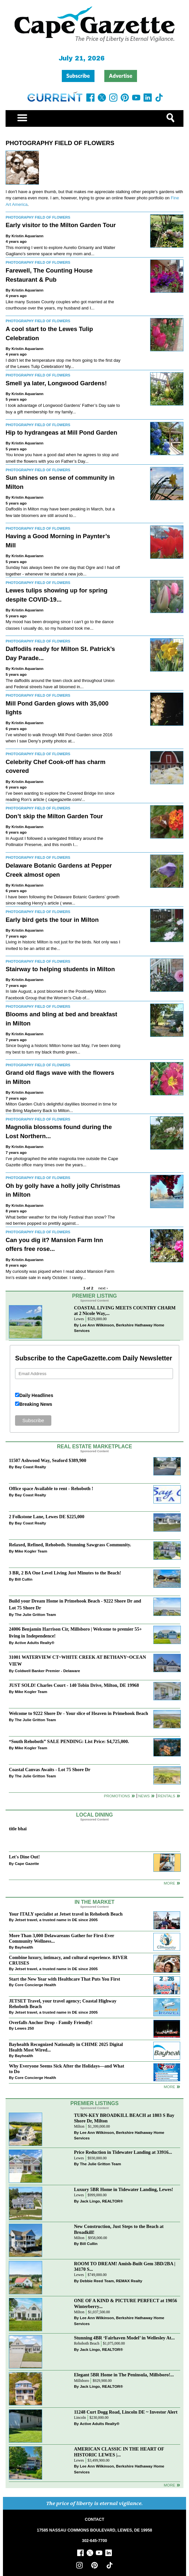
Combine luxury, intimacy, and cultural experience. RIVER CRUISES (68, 1960)
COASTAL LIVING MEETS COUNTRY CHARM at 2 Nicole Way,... (125, 1310)
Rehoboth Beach (86, 2343)
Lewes (79, 1319)
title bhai (17, 1828)
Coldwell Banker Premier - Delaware (47, 1671)
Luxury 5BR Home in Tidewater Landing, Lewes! (123, 2189)
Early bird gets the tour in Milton (52, 919)
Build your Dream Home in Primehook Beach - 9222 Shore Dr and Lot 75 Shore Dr (75, 1604)
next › (103, 1288)
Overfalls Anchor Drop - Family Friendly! (51, 2022)
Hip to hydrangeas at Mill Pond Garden (61, 432)
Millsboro (81, 2381)
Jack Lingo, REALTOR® (101, 2201)
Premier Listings (94, 2103)
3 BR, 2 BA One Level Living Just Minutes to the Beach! (65, 1572)
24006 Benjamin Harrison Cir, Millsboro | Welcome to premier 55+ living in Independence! (75, 1632)
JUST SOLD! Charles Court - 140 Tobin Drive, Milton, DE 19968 (74, 1685)
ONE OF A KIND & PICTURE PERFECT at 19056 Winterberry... (125, 2303)
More (169, 1883)
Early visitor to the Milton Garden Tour (61, 225)
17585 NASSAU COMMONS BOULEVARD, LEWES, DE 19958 (94, 2530)
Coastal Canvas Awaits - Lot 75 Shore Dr (49, 1769)
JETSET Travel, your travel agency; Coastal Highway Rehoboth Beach (62, 2003)
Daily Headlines (36, 1395)
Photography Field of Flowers (60, 143)
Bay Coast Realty (30, 1467)
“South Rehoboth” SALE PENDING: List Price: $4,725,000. (69, 1741)
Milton (79, 2126)
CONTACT (94, 2519)
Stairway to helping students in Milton (60, 969)
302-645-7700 (94, 2540)
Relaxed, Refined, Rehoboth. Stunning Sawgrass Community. (70, 1544)
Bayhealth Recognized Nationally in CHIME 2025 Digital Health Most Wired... (66, 2047)
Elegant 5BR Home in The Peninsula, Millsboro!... (124, 2374)
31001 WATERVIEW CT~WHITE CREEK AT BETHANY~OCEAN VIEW (77, 1660)
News (144, 1796)
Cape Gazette (27, 1863)
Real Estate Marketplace (94, 1446)
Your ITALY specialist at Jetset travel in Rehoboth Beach (66, 1914)
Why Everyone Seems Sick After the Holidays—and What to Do (66, 2068)
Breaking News (35, 1404)
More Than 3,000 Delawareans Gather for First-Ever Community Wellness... (61, 1938)
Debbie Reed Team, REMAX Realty (111, 2281)
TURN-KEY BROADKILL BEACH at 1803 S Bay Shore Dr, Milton (124, 2118)
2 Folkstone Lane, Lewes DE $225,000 (46, 1516)
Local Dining (94, 1815)
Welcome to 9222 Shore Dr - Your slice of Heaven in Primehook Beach (78, 1713)
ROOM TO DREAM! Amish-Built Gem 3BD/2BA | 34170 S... (124, 2266)
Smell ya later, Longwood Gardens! (56, 383)
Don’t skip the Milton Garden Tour (54, 816)
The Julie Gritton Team (35, 1614)
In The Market (94, 1902)
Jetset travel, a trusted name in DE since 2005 (56, 1920)
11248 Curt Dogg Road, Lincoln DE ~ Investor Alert (126, 2412)
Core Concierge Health (35, 1985)
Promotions (117, 1796)
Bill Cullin (23, 1579)
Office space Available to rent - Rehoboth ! (51, 1488)
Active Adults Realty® (34, 1642)
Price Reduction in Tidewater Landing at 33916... (123, 2152)
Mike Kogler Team (31, 1551)
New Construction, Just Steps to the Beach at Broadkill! (118, 2229)
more (169, 2087)
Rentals (166, 1796)
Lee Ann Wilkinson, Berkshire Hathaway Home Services (119, 1328)
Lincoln (80, 2418)
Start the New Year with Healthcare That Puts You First (64, 1979)
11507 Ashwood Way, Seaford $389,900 (47, 1460)
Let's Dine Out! (24, 1856)
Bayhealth (24, 1947)
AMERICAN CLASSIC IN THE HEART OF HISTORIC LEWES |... (119, 2451)
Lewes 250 (24, 2028)
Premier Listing (94, 1296)
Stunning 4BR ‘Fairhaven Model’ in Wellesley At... (124, 2337)
